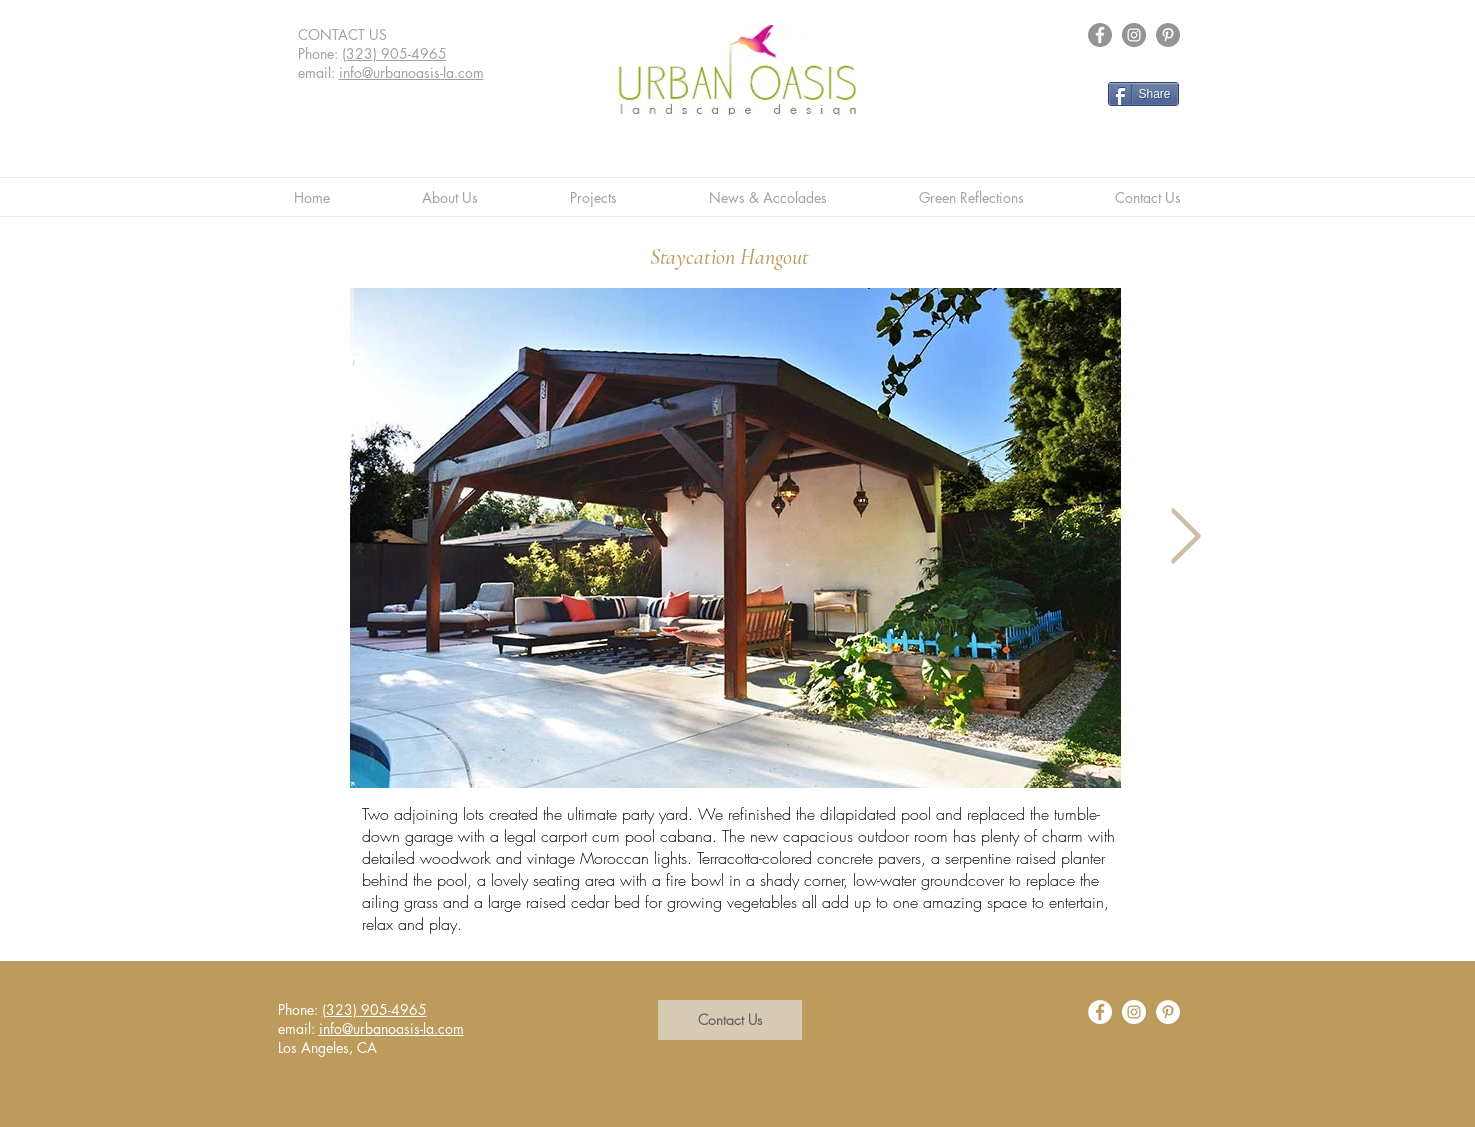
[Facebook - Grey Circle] (1100, 35)
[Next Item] (1185, 537)
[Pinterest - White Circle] (1168, 1012)
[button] (730, 1020)
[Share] (1143, 94)
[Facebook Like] (1156, 122)
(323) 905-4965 (394, 53)
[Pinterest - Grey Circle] (1168, 35)
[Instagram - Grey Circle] (1134, 35)
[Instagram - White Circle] (1134, 1012)
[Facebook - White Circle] (1100, 1012)
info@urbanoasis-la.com (411, 72)
